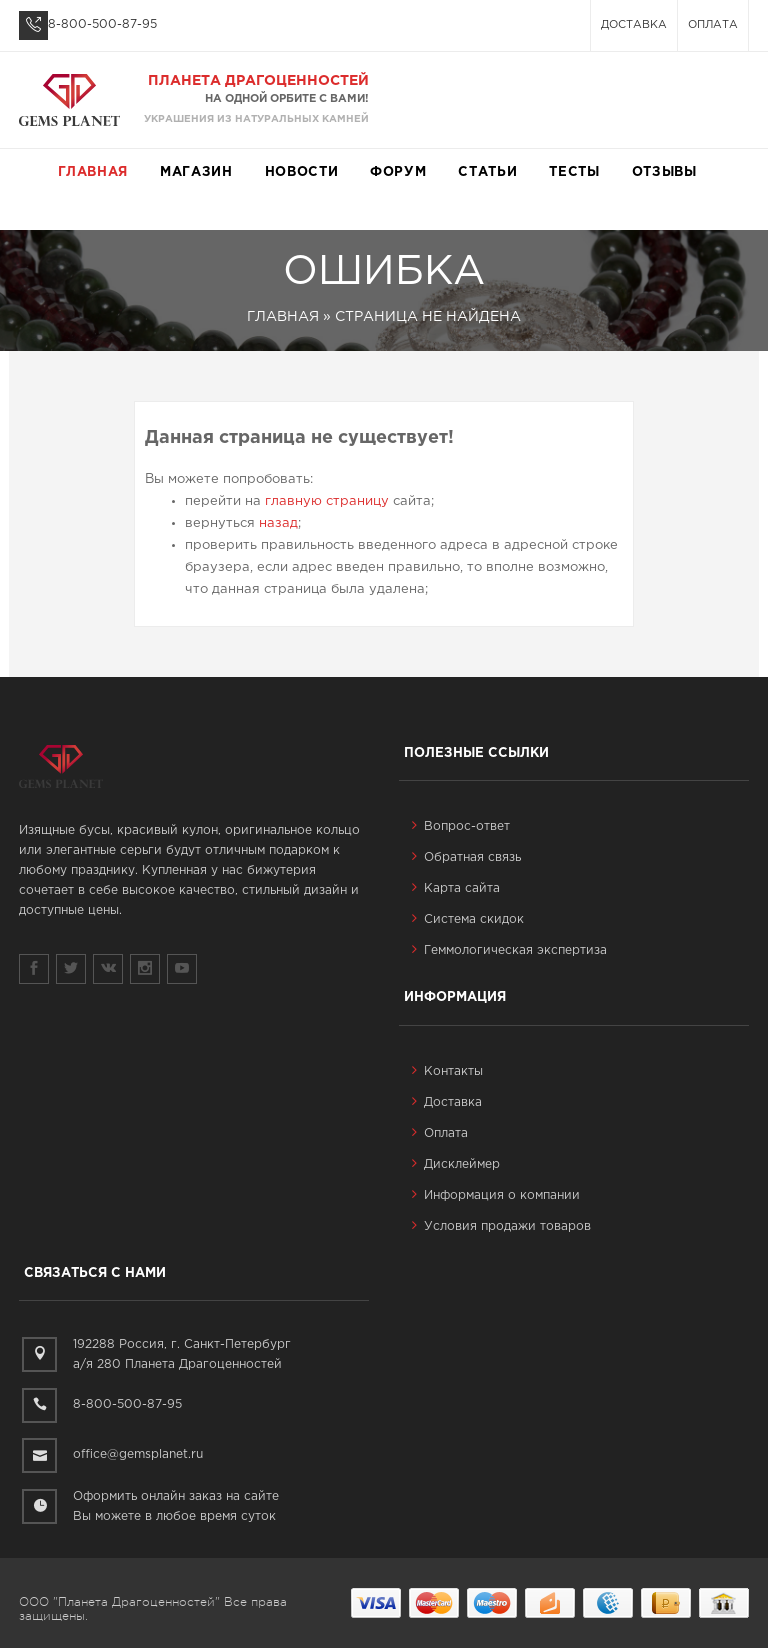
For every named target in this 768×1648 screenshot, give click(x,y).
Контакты (447, 1071)
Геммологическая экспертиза (509, 950)
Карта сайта (456, 888)
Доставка (634, 25)
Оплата (713, 25)
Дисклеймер (456, 1164)
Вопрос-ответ (461, 826)
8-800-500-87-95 (102, 24)
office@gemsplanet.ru (138, 1454)
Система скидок (468, 919)
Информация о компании (496, 1195)
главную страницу (327, 501)
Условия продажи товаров (501, 1226)
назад (278, 523)
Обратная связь (466, 857)
